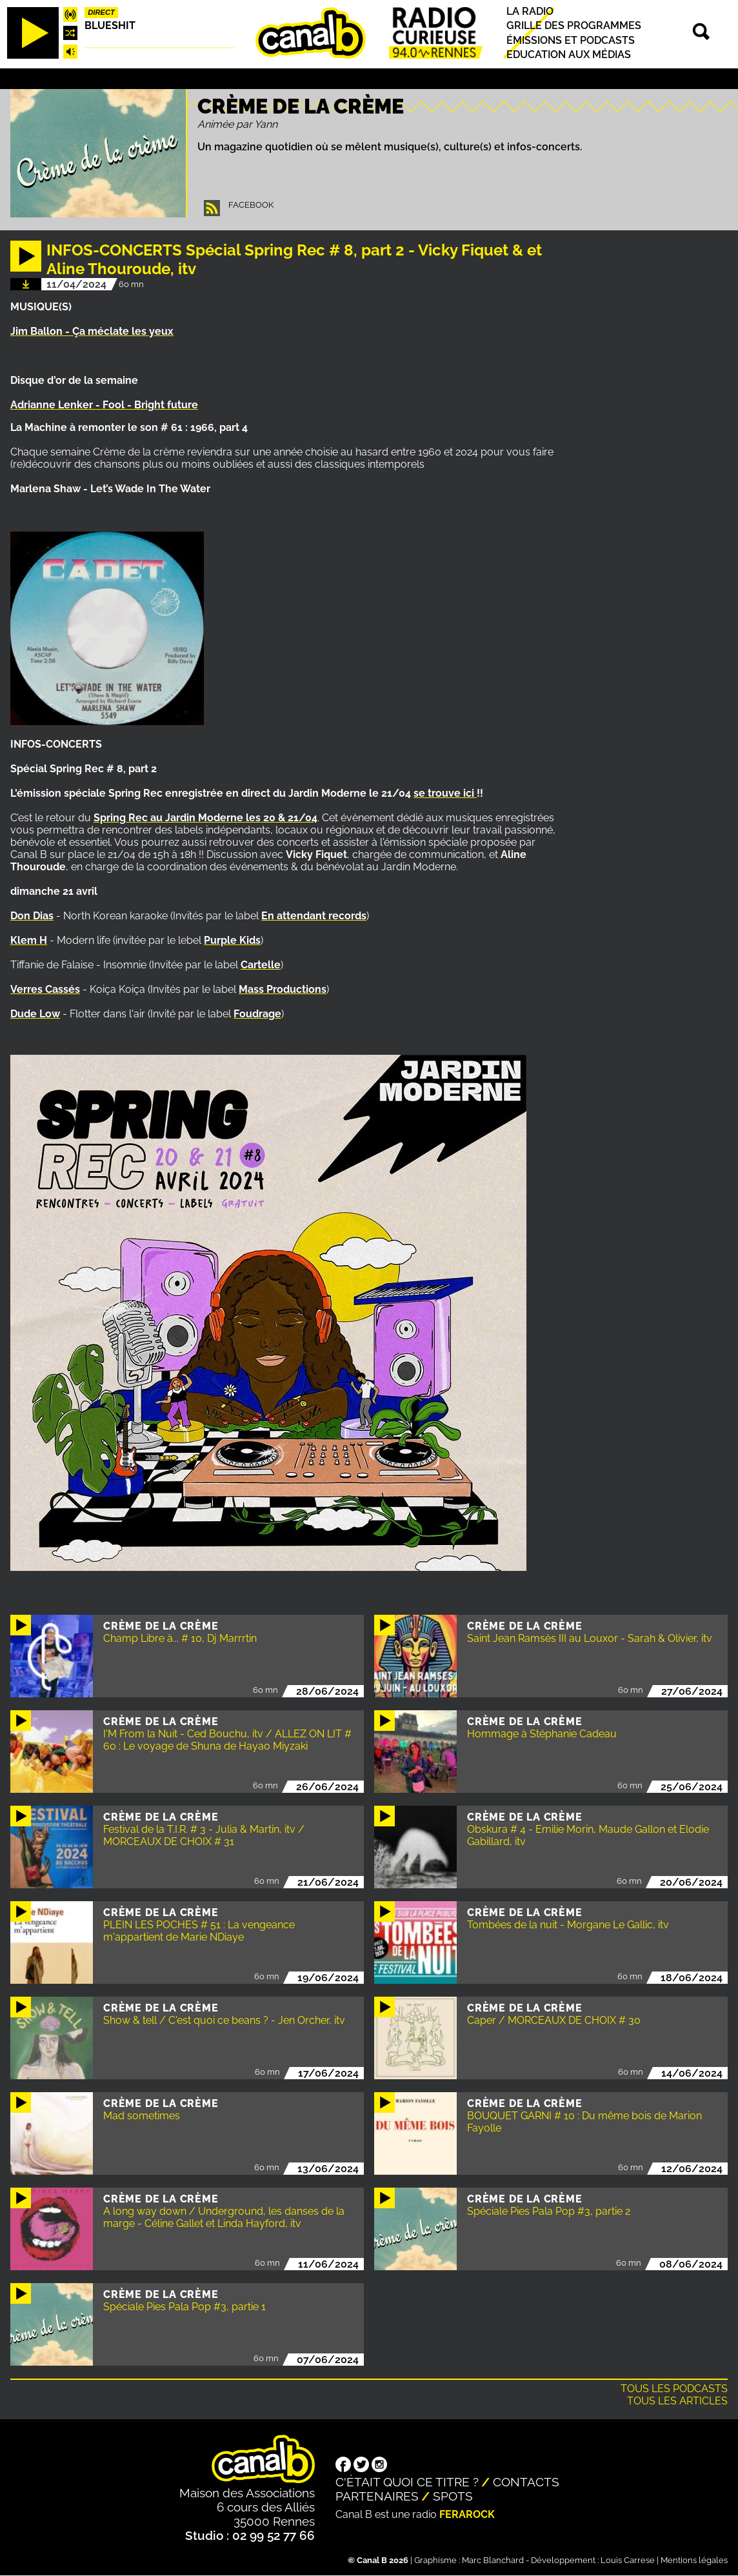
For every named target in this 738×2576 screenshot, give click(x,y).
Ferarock (467, 2514)
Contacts (526, 2482)
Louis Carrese (628, 2560)
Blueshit (110, 25)
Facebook (251, 205)
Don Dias (32, 916)
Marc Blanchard (493, 2560)
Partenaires (377, 2496)
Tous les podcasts (674, 2388)
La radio (530, 11)
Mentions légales (694, 2560)
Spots (453, 2496)
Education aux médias (568, 54)
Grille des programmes (573, 26)
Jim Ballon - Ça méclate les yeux (92, 331)
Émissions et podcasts (570, 40)
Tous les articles (677, 2401)
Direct (101, 12)
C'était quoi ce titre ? (407, 2482)
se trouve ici (445, 793)
